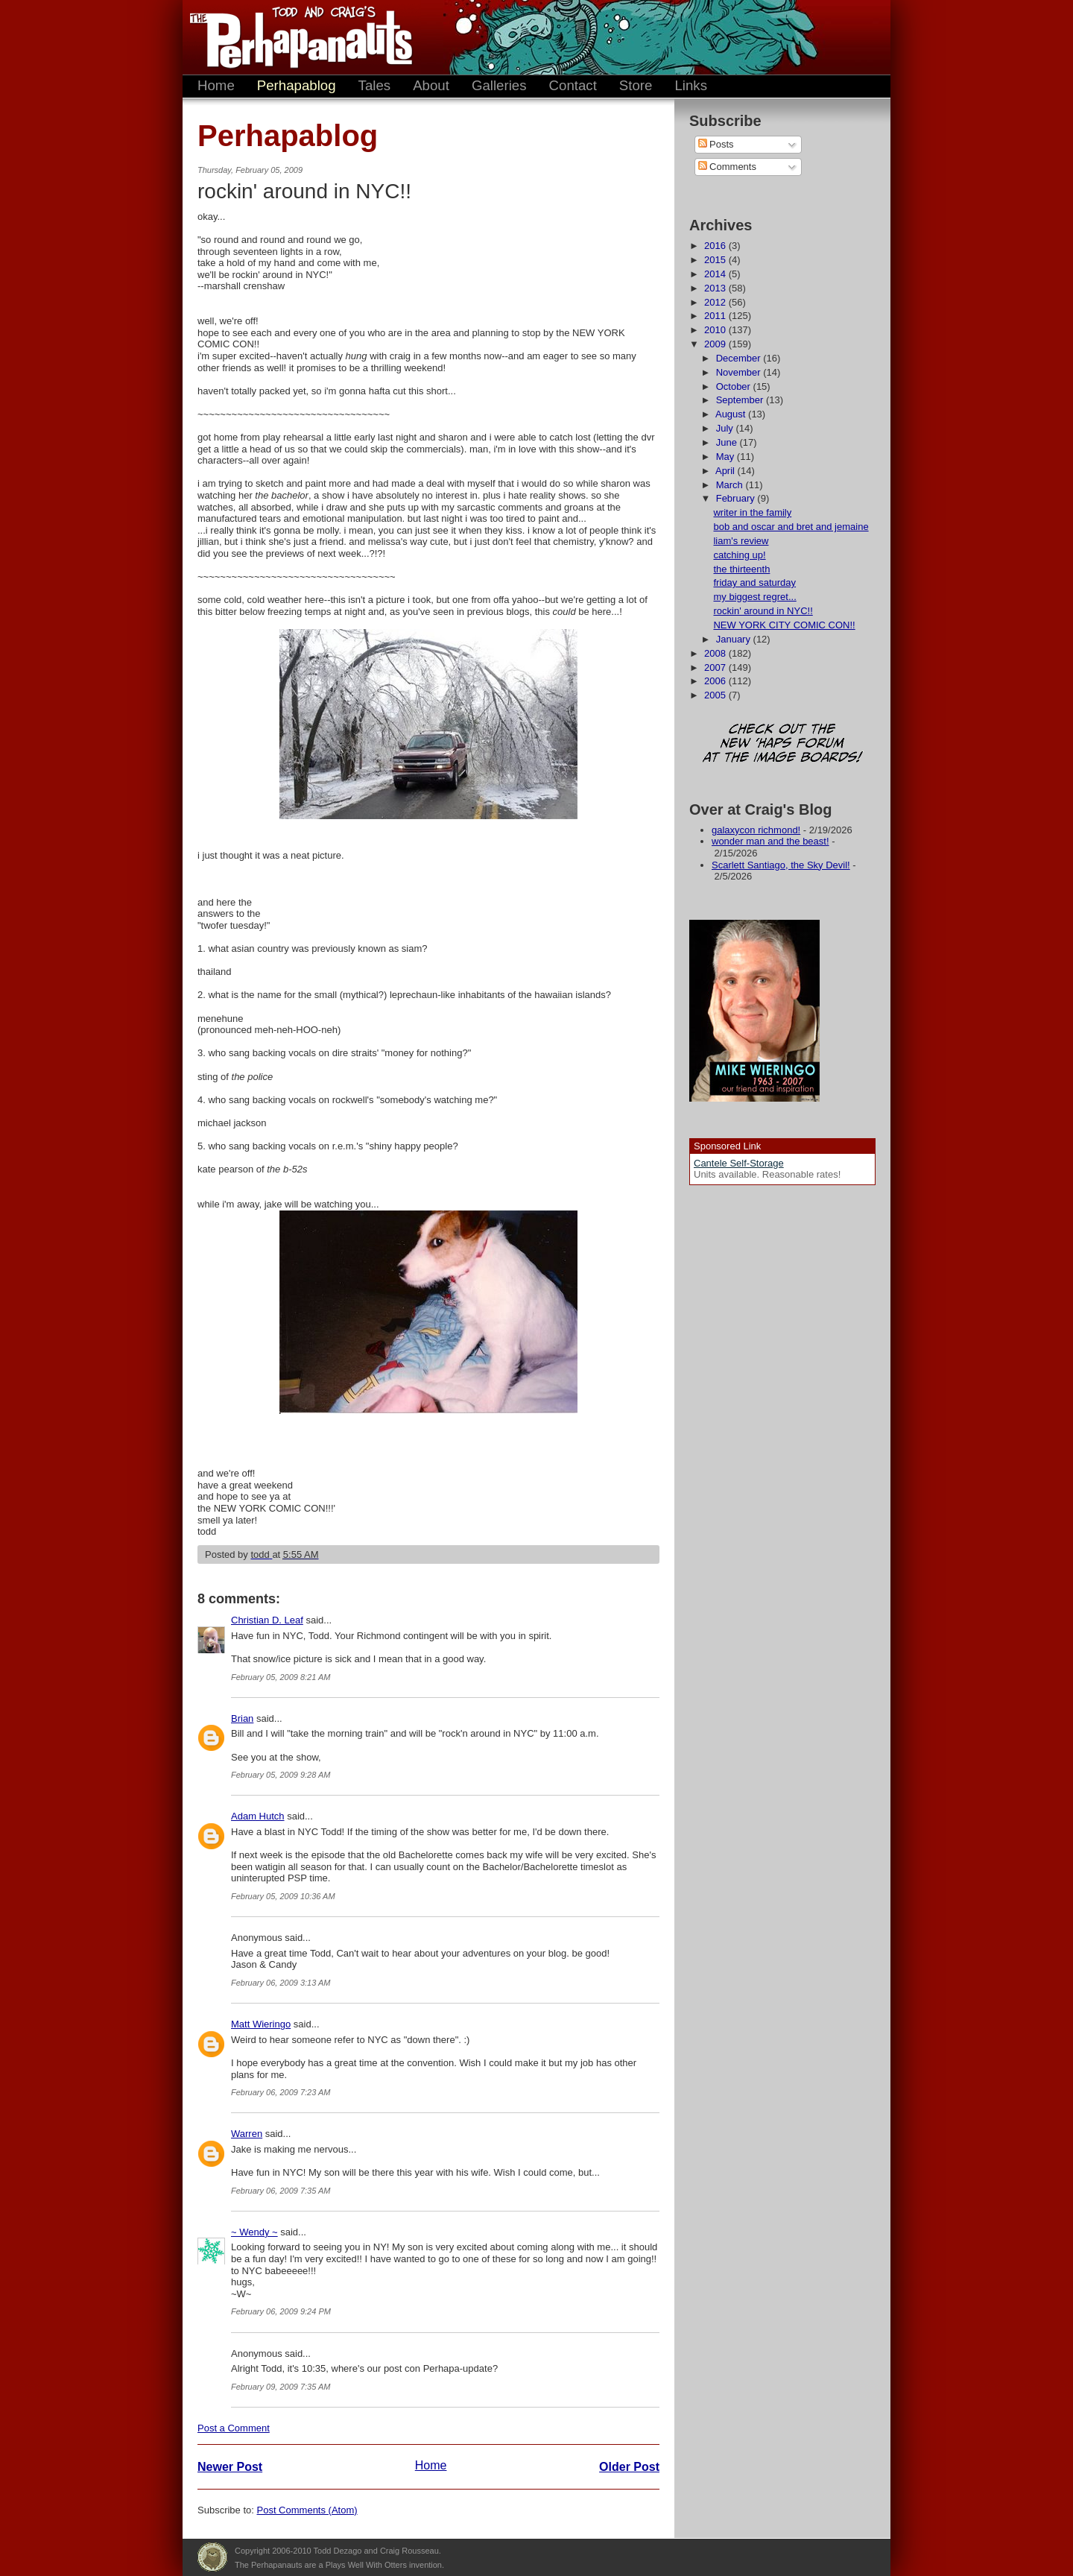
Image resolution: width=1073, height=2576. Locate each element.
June (728, 442)
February (737, 498)
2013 (716, 288)
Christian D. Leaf (267, 1620)
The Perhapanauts (294, 37)
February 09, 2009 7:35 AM (281, 2386)
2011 (716, 315)
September (741, 399)
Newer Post (229, 2466)
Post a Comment (233, 2428)
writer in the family (752, 512)
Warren (246, 2133)
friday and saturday (754, 582)
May (726, 456)
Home (216, 85)
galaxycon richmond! (756, 830)
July (726, 428)
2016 (716, 245)
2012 (716, 302)
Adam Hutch (258, 1816)
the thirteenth (741, 569)
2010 (716, 329)
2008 (716, 653)
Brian (242, 1718)
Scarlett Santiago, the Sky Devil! (781, 865)
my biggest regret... (754, 596)
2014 (716, 274)
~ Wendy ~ (254, 2232)
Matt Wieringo (261, 2024)
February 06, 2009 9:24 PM (281, 2311)
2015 (716, 259)
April (726, 470)
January (734, 639)
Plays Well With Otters (212, 2557)
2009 (716, 344)
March (731, 484)
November (740, 372)
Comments (727, 166)
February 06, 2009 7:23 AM (281, 2092)
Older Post (629, 2466)
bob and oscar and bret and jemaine (790, 526)
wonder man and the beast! (770, 841)
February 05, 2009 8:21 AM (281, 1677)
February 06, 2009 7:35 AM (281, 2190)
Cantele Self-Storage (739, 1163)
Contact (573, 85)
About (431, 85)
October (734, 386)
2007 (716, 667)
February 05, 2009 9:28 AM (281, 1774)
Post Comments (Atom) (307, 2510)
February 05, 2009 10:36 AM (283, 1896)
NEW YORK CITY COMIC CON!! (784, 625)
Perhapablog (296, 85)
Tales (374, 85)
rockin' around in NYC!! (762, 610)
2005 (716, 695)
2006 (716, 680)
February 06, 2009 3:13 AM (281, 1982)
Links (690, 85)
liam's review (740, 540)
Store (636, 85)
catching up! (739, 555)
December (740, 358)
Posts (716, 144)
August (731, 414)
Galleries (499, 85)
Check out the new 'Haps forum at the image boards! (782, 744)
